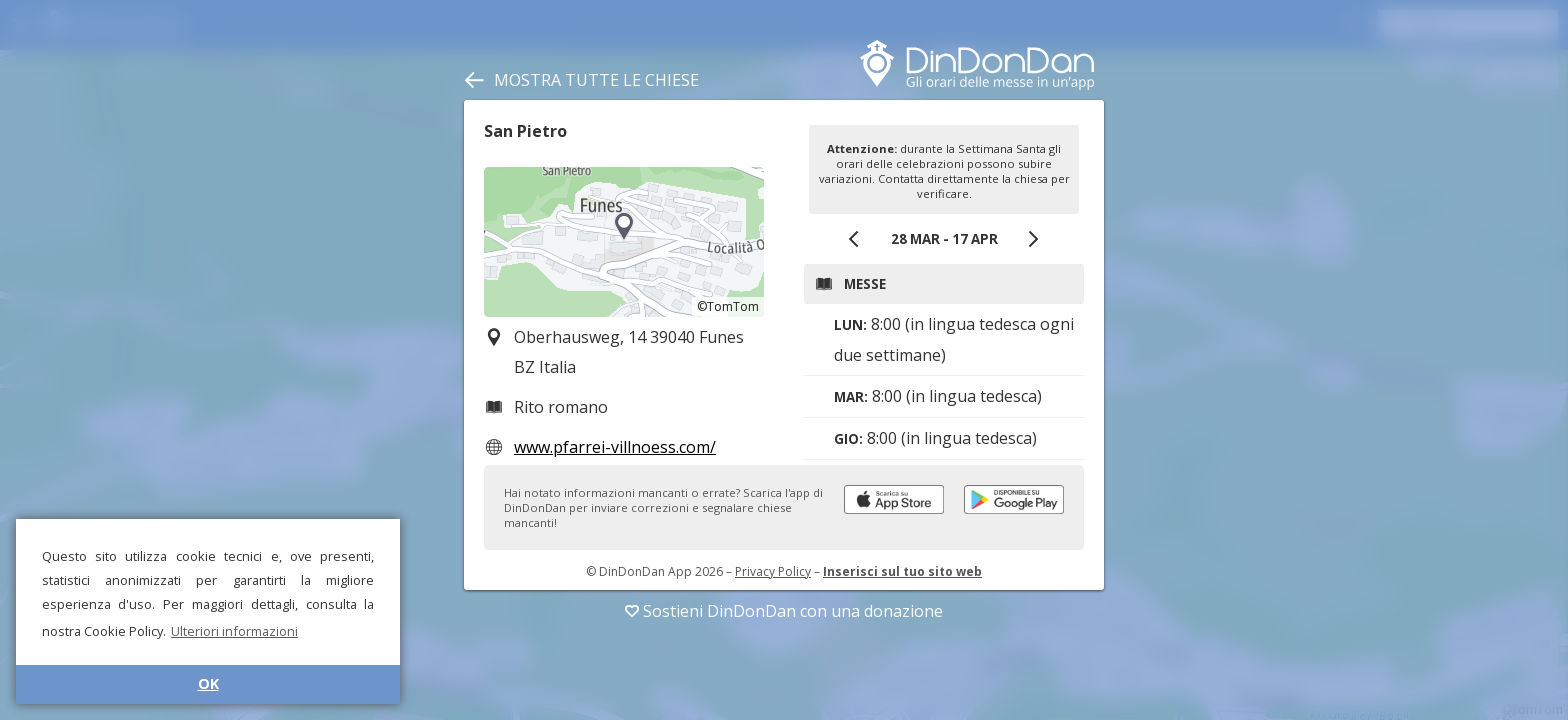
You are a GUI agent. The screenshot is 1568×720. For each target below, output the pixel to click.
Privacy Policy (773, 571)
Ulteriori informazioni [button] (234, 631)
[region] (624, 242)
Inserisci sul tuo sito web (902, 571)
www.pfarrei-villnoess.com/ (615, 447)
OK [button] (208, 683)
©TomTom (728, 306)
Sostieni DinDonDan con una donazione (784, 611)
